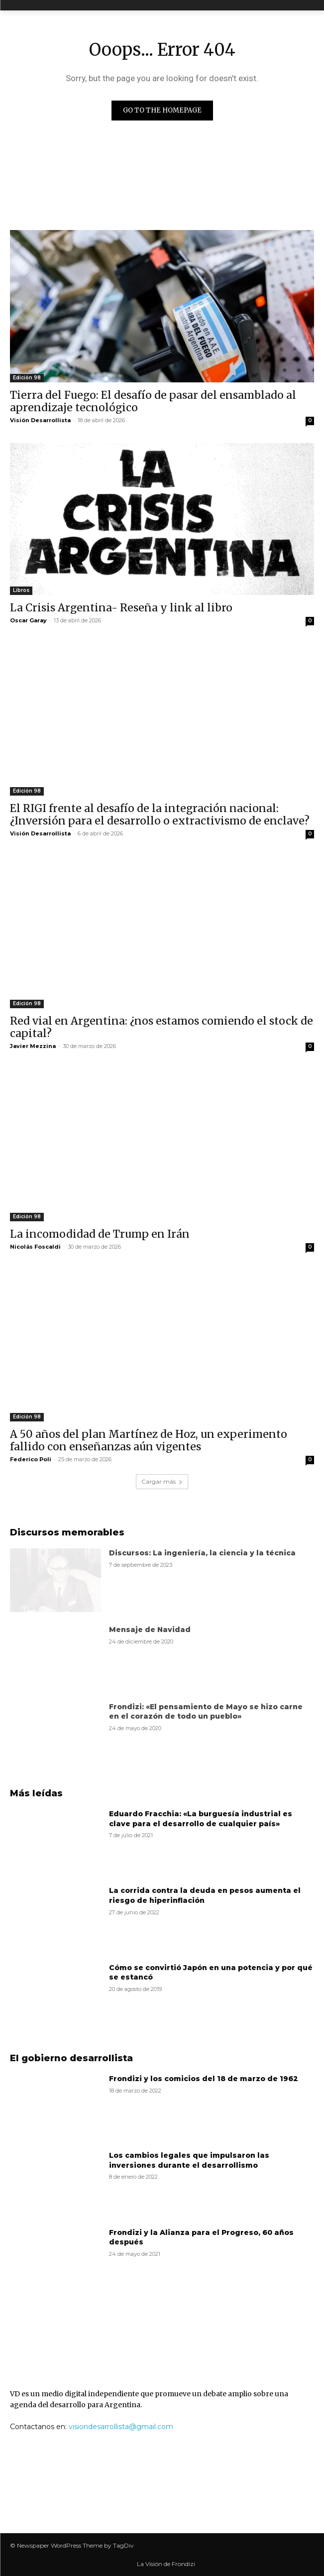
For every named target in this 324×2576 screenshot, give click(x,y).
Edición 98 (27, 377)
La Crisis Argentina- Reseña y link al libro (121, 607)
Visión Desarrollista (40, 420)
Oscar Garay (28, 620)
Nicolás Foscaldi (35, 1246)
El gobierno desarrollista (71, 2058)
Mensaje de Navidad (150, 1629)
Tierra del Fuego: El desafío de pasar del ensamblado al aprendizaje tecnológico (153, 401)
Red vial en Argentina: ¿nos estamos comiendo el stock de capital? (161, 1027)
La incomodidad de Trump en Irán (100, 1234)
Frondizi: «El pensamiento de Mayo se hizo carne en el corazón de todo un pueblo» (206, 1711)
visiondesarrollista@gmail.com (121, 2426)
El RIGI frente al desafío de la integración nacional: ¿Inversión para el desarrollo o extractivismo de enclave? (160, 814)
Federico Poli (30, 1459)
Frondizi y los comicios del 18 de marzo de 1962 (203, 2078)
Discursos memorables (67, 1532)
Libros (21, 590)
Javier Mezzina (33, 1046)
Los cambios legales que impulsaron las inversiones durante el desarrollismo (189, 2160)
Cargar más (162, 1481)
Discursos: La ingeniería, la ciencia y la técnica (202, 1552)
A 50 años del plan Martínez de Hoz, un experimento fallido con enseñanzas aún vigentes (148, 1440)
